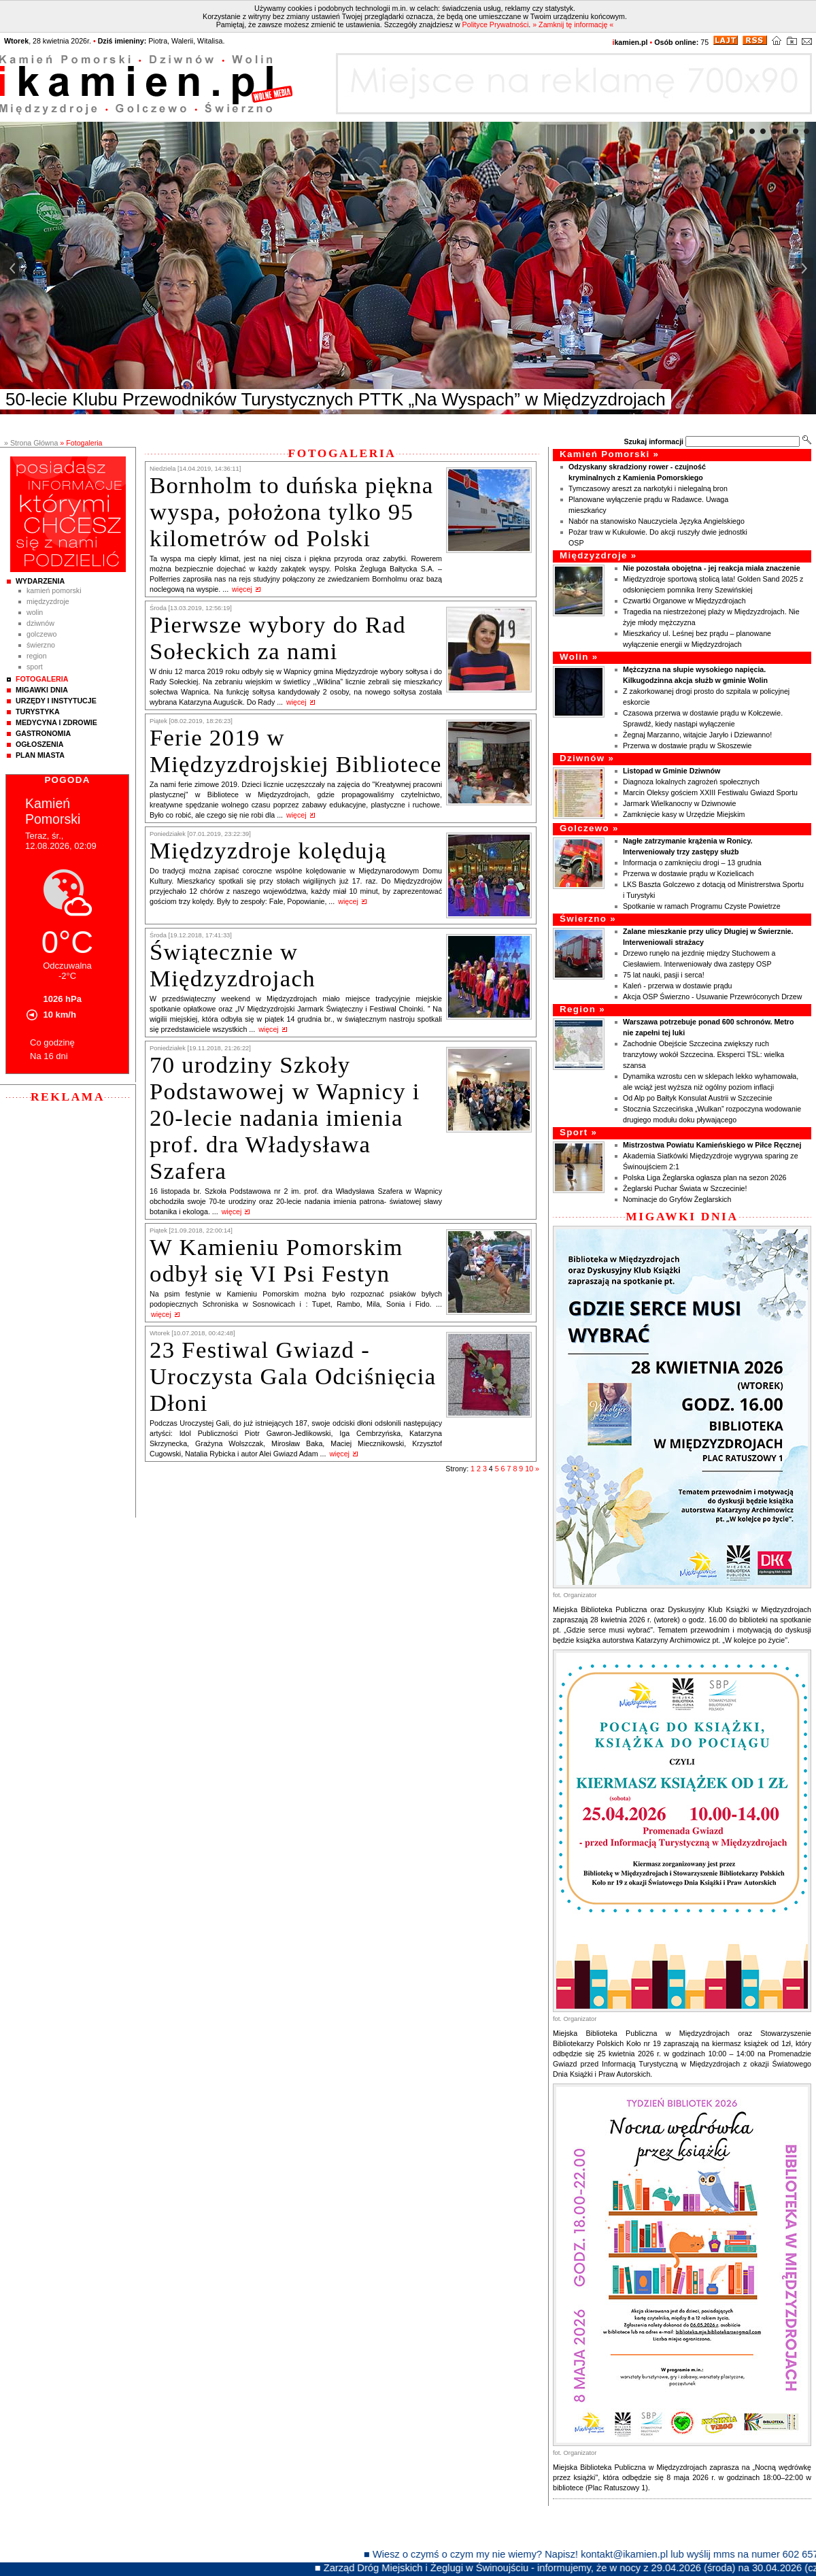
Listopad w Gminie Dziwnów (671, 771)
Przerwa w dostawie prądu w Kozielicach (688, 873)
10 (529, 1469)
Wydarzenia (40, 581)
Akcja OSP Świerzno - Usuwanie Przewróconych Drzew (712, 996)
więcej (242, 589)
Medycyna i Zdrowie (56, 722)
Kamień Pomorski (54, 590)
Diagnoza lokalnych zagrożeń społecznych (691, 781)
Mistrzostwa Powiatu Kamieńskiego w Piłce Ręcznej (712, 1145)
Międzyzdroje (48, 601)
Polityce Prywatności (495, 24)
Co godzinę (52, 1042)
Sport (35, 667)
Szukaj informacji (653, 441)
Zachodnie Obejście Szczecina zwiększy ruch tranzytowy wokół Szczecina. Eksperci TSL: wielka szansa (703, 1054)
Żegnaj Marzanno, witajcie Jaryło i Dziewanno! (697, 735)
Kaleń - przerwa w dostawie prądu (677, 986)
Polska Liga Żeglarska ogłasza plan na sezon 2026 (705, 1177)
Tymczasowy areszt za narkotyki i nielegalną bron (648, 488)
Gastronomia (43, 733)
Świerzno (41, 645)
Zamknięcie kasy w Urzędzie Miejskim (684, 814)
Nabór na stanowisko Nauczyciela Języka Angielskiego (656, 521)
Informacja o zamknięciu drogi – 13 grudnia (692, 862)
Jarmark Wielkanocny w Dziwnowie (679, 803)
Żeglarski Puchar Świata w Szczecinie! (685, 1188)
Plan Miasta (40, 755)
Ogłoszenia (39, 744)
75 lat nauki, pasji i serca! (663, 975)
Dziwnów (40, 623)
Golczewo (41, 634)
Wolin (35, 612)
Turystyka (38, 711)
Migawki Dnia (42, 690)
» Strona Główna (31, 443)
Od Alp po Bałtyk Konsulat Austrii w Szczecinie (697, 1098)
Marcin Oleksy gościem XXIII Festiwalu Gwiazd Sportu (710, 792)
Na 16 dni (49, 1056)
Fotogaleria (42, 679)
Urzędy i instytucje (56, 701)
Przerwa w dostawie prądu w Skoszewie (687, 745)
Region (37, 656)
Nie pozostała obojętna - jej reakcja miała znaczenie (711, 568)
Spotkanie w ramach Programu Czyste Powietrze (702, 906)
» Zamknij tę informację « (572, 24)
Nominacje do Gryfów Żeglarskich (677, 1199)
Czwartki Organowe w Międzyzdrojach (685, 601)
